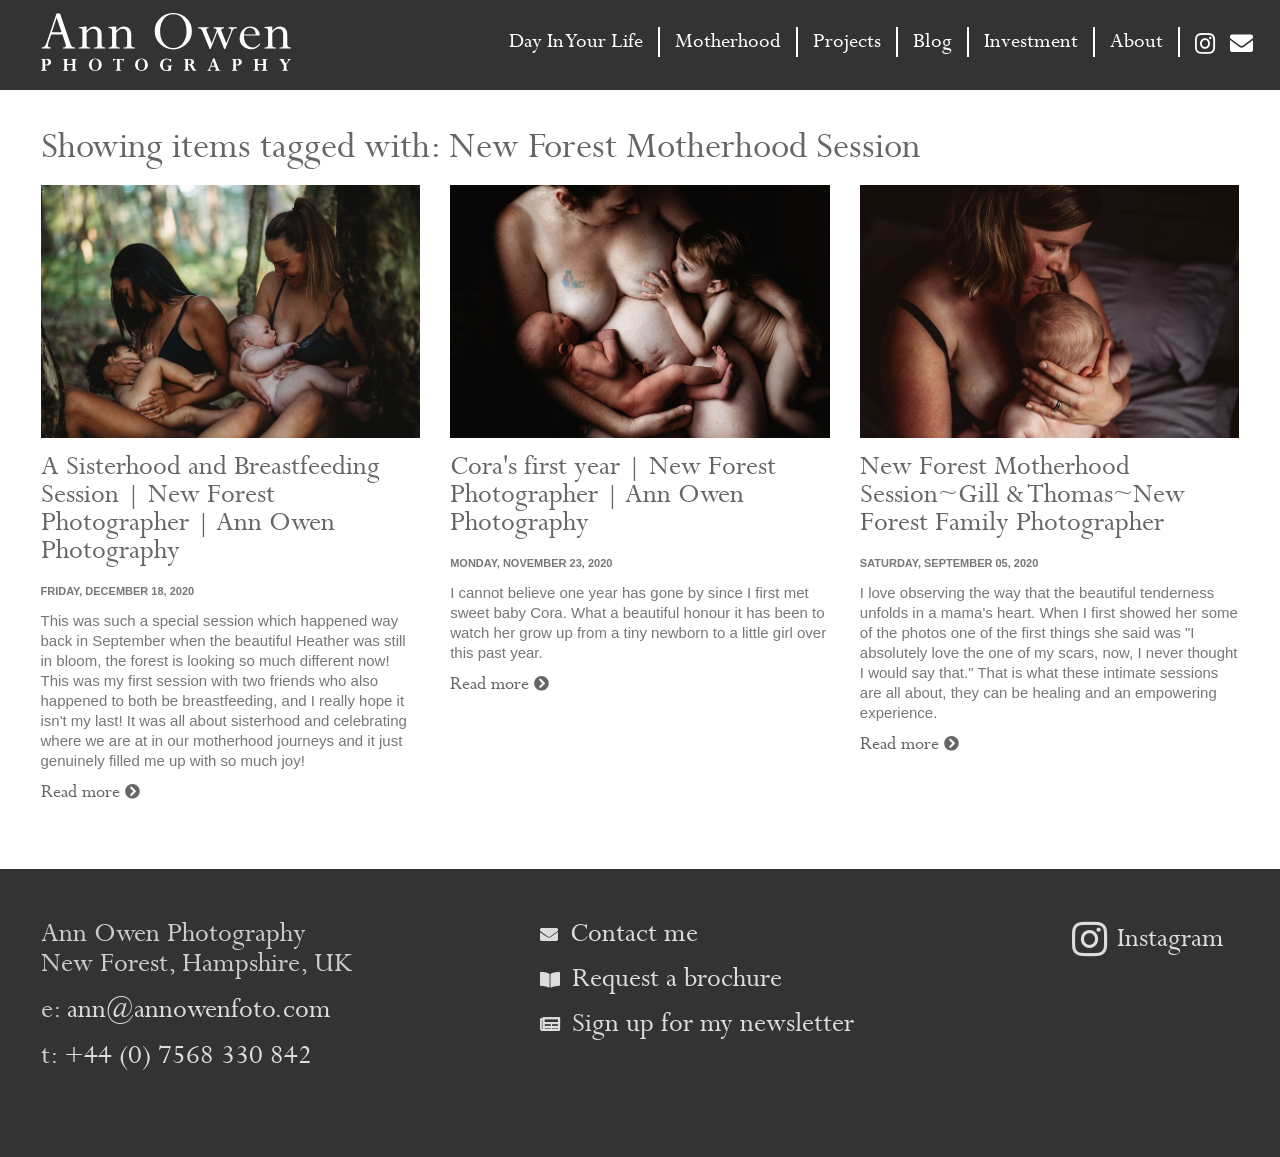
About (1136, 41)
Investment (1031, 41)
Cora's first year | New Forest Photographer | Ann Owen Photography (613, 494)
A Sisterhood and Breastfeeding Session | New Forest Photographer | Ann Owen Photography (210, 508)
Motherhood (728, 41)
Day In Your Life (576, 41)
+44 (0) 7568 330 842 (188, 1055)
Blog (932, 41)
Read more (90, 792)
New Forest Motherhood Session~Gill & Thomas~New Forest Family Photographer (1022, 494)
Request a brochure (661, 978)
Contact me (619, 933)
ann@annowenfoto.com (199, 1009)
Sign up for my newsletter (697, 1023)
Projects (847, 41)
